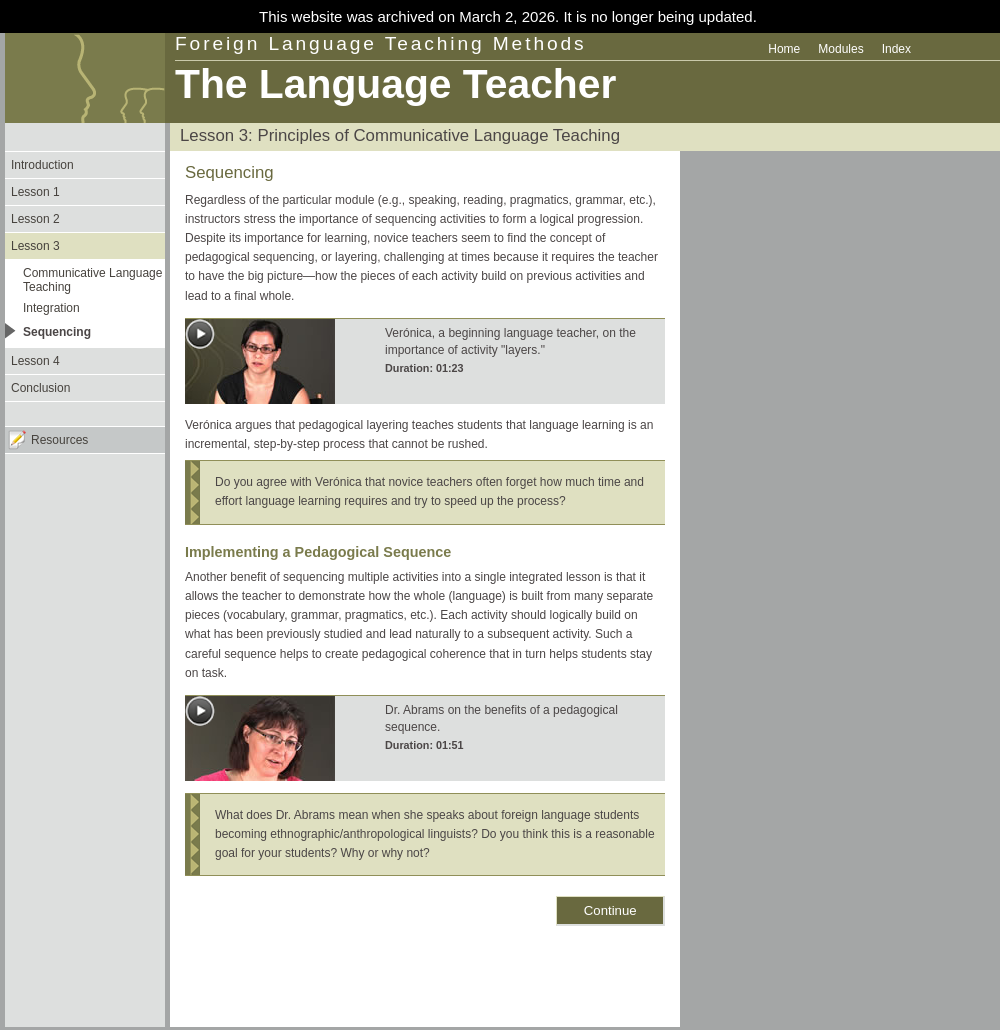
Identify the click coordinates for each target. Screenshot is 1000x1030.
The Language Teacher (395, 84)
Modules (840, 49)
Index (896, 49)
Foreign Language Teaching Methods (381, 43)
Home (784, 49)
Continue (610, 910)
